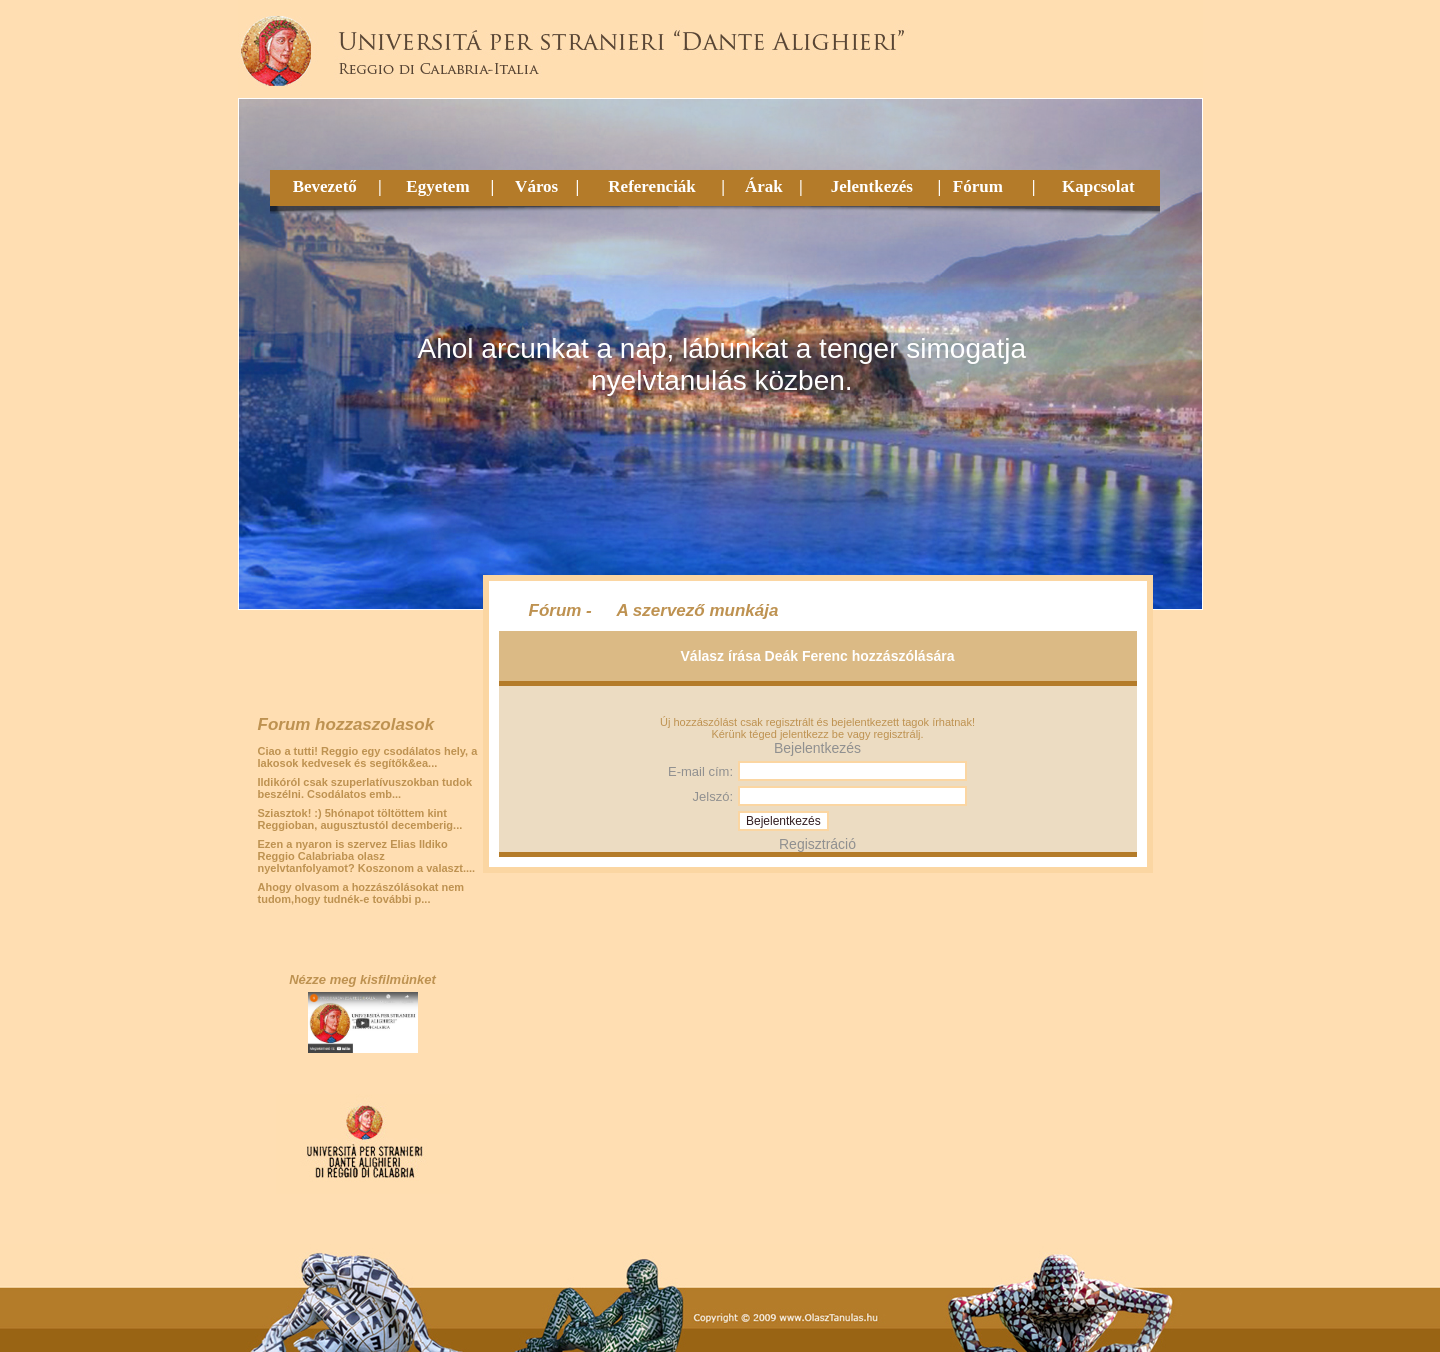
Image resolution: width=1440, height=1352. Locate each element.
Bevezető (325, 186)
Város (536, 186)
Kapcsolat (1098, 186)
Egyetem (437, 186)
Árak (764, 186)
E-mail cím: (700, 771)
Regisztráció (817, 844)
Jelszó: (713, 796)
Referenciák (652, 186)
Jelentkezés (872, 186)
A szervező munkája (698, 610)
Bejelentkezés (817, 748)
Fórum (978, 186)
